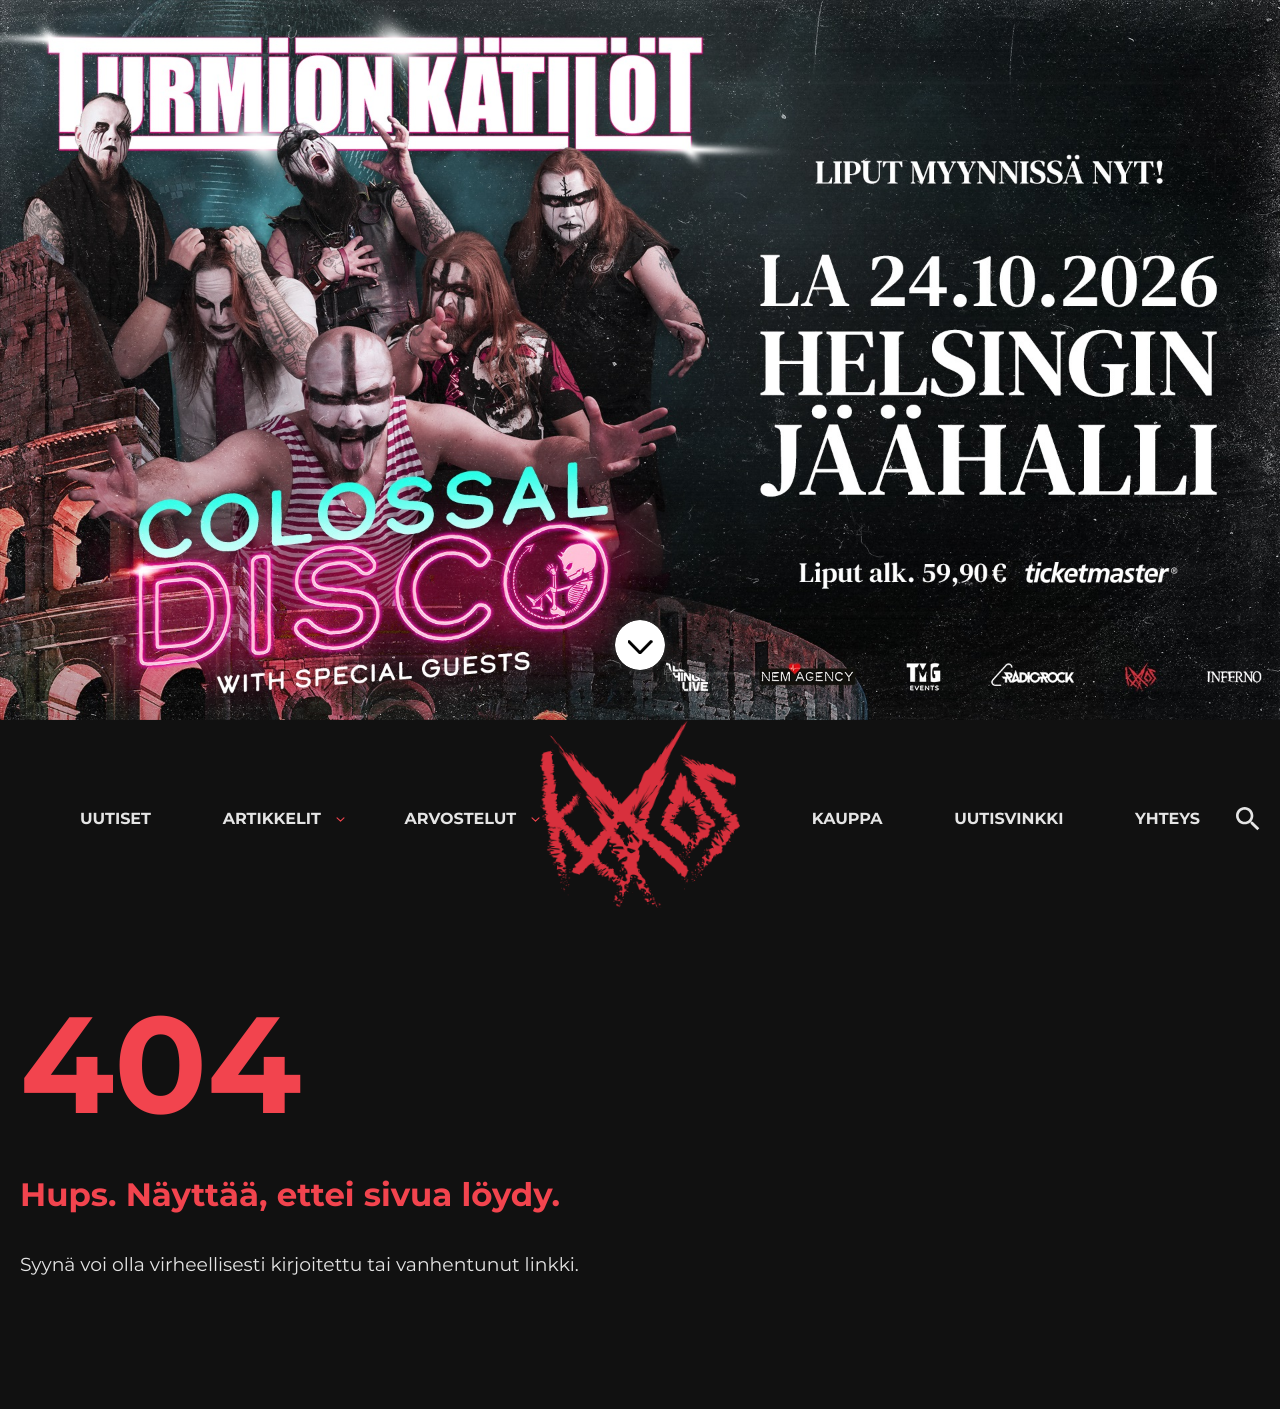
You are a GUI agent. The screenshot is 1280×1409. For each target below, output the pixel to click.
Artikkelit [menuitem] (272, 819)
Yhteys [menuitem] (1167, 819)
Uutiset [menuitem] (115, 819)
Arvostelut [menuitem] (461, 819)
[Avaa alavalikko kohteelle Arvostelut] (535, 819)
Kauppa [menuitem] (847, 819)
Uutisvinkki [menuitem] (1008, 819)
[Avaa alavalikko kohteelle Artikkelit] (340, 819)
